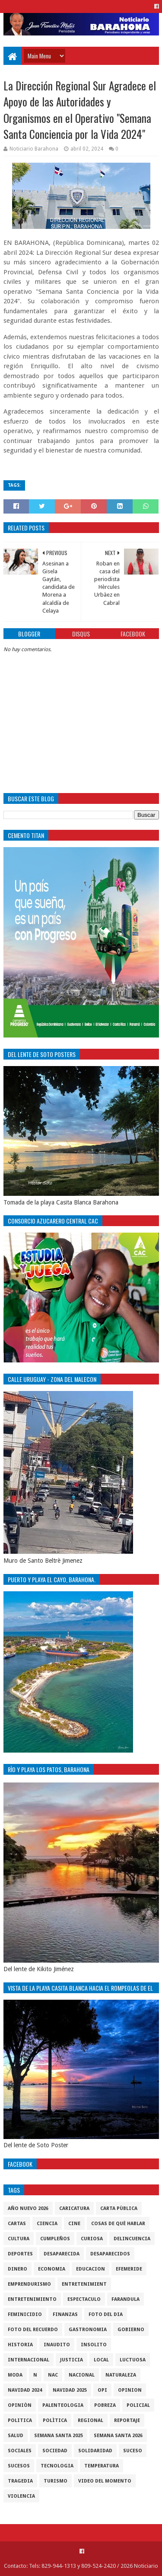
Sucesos (19, 2466)
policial (138, 2405)
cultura (18, 2239)
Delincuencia (132, 2239)
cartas (17, 2223)
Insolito (94, 2345)
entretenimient (84, 2284)
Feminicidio (25, 2314)
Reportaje (127, 2420)
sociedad (54, 2451)
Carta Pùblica (118, 2208)
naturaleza (120, 2375)
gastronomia (88, 2329)
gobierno (131, 2329)
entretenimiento (32, 2299)
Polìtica (55, 2420)
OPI (102, 2390)
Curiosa (92, 2239)
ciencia (47, 2223)
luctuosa (133, 2360)
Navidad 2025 (70, 2390)
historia (20, 2345)
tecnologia (57, 2466)
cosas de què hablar (118, 2223)
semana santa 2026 (118, 2435)
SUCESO (132, 2451)
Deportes (20, 2254)
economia (51, 2269)
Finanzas (65, 2314)
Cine (74, 2223)
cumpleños (55, 2239)
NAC (53, 2375)
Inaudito (57, 2345)
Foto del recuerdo (33, 2329)
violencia (21, 2496)
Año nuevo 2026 (28, 2208)
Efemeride (129, 2269)
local (101, 2360)
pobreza (105, 2405)
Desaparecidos (110, 2254)
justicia (71, 2360)
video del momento (104, 2481)
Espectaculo (84, 2299)
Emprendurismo (29, 2284)
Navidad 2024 (25, 2390)
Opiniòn (20, 2405)
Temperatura (101, 2466)
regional (90, 2420)
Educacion (90, 2269)
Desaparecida (61, 2254)
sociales (20, 2451)
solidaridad (95, 2451)
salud (15, 2435)
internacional (28, 2360)
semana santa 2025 (58, 2435)
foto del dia (106, 2314)
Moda (15, 2375)
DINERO (17, 2269)
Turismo (55, 2481)
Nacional (82, 2375)
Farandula (125, 2299)
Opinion (130, 2390)
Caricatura (74, 2208)
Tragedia (20, 2481)
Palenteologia (62, 2405)
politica (20, 2420)
